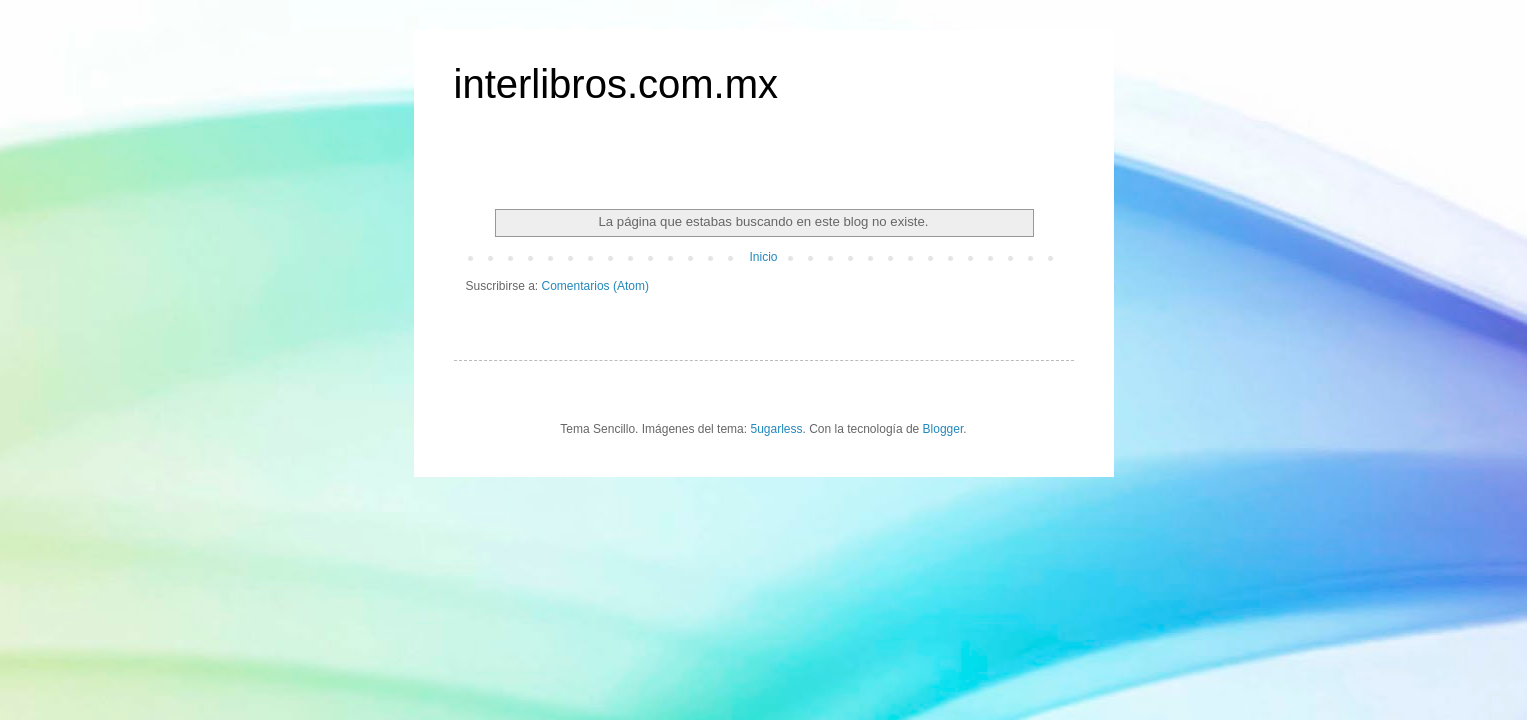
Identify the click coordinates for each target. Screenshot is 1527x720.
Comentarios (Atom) (595, 286)
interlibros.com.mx (616, 84)
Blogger (943, 429)
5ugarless (776, 429)
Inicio (763, 257)
